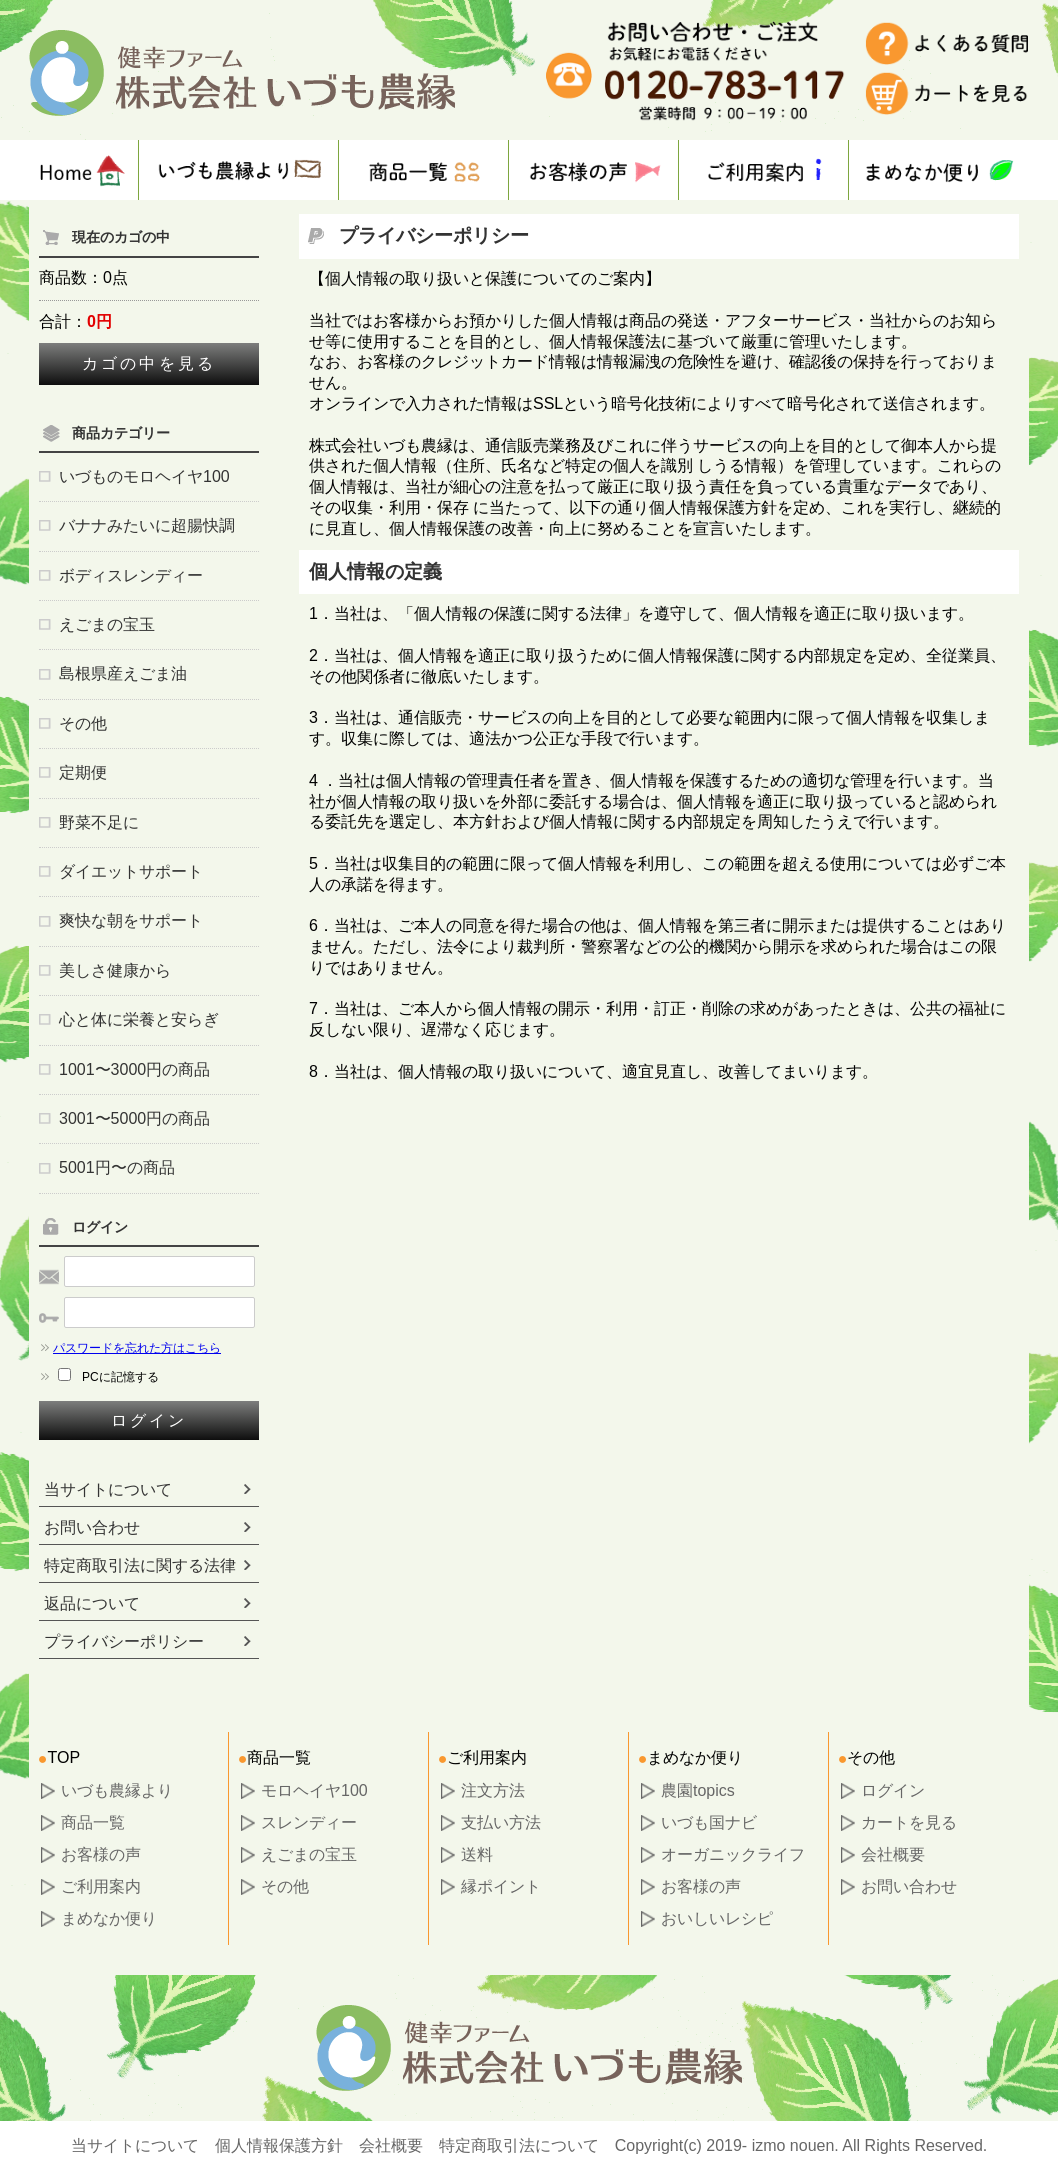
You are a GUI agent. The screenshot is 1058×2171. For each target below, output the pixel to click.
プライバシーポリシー (124, 1641)
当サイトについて (108, 1489)
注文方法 (493, 1790)
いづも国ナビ (709, 1822)
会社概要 (893, 1854)
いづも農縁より (117, 1790)
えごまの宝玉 (309, 1854)
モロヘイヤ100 (314, 1790)
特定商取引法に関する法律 (140, 1565)
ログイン (149, 1420)
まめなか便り (109, 1918)
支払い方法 (501, 1822)
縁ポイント (501, 1886)
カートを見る (909, 1822)
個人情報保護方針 (279, 2145)
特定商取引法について (519, 2145)
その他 (285, 1886)
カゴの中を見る (149, 363)
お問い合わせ (92, 1527)
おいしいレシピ (717, 1918)
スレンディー (309, 1822)
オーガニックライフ (733, 1854)
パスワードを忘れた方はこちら (130, 1348)
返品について (92, 1603)
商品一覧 (93, 1822)
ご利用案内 (101, 1886)
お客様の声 (101, 1854)
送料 (477, 1854)
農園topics (698, 1790)
